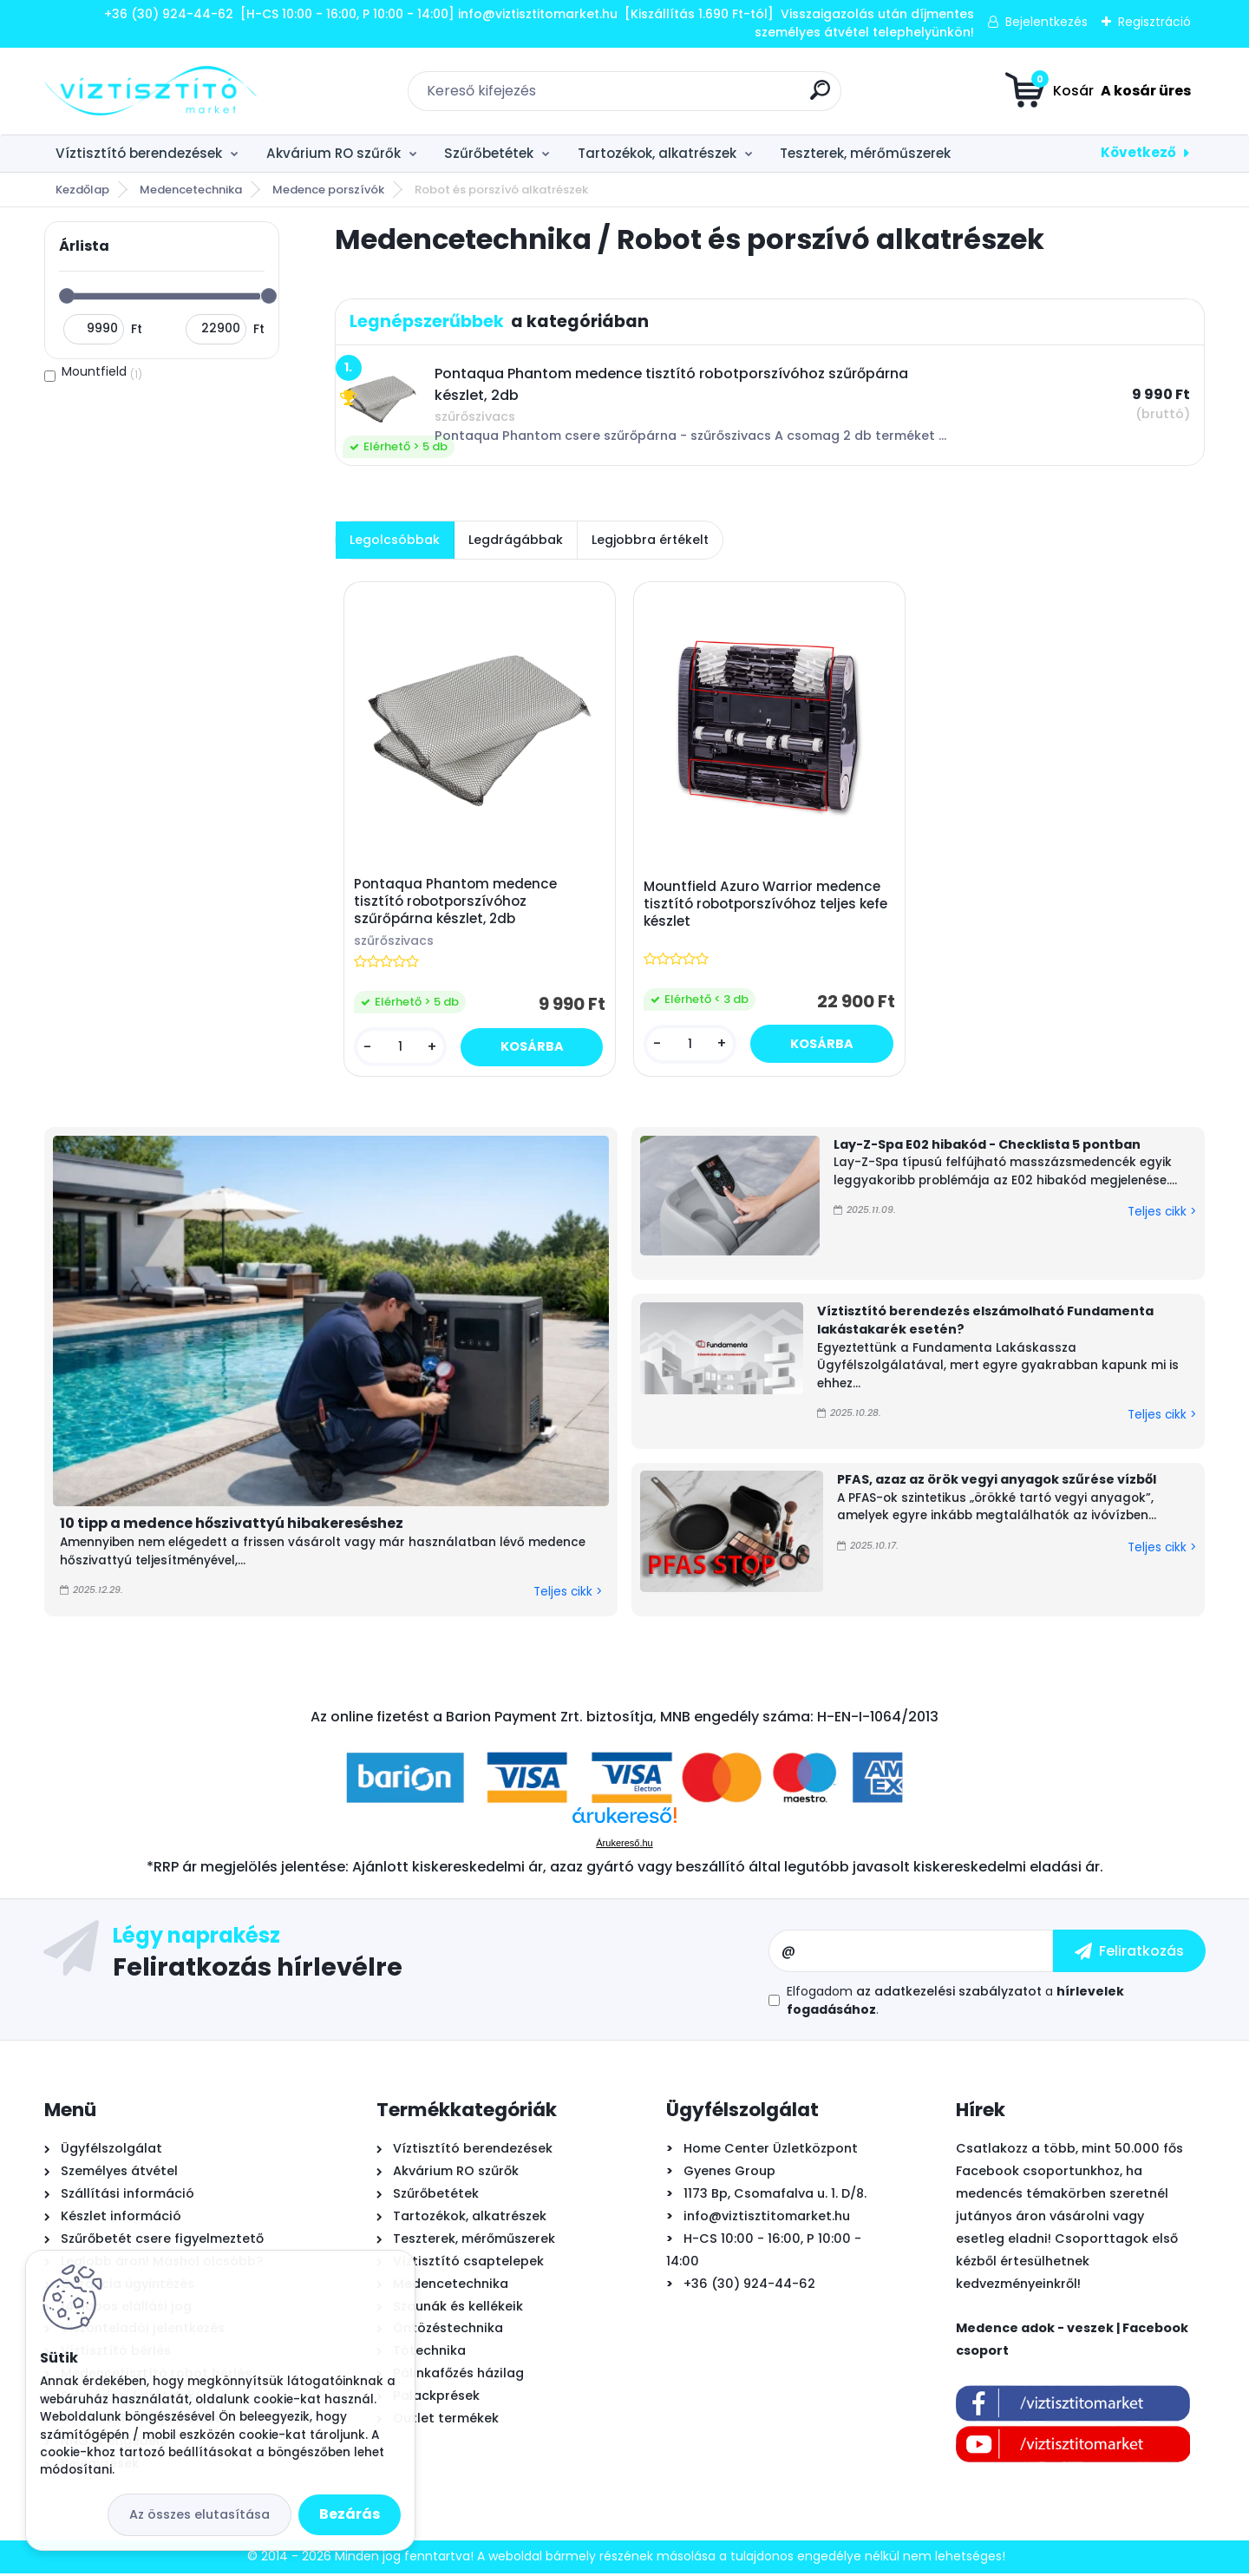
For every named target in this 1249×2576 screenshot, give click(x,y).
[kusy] (401, 1048)
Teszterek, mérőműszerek (865, 153)
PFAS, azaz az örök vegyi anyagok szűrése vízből (996, 1482)
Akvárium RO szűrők (333, 153)
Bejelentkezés (1046, 21)
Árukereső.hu (624, 1845)
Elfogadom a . (955, 2003)
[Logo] (150, 91)
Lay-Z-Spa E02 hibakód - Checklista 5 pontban (987, 1147)
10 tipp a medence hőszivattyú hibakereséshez (231, 1527)
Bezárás (349, 2514)
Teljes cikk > (567, 1595)
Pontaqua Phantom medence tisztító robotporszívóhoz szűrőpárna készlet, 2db (456, 903)
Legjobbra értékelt (650, 539)
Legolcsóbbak (395, 539)
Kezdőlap (82, 189)
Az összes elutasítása (199, 2514)
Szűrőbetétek (488, 153)
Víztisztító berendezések (139, 153)
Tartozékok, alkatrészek (657, 153)
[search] (820, 97)
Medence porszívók (328, 189)
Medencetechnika (191, 189)
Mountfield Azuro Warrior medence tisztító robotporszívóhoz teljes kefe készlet (767, 906)
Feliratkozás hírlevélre (257, 1968)
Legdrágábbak (515, 539)
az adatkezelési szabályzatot (949, 1993)
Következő (1138, 152)
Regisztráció (1154, 21)
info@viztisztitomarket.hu (766, 2218)
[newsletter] (1129, 1954)
